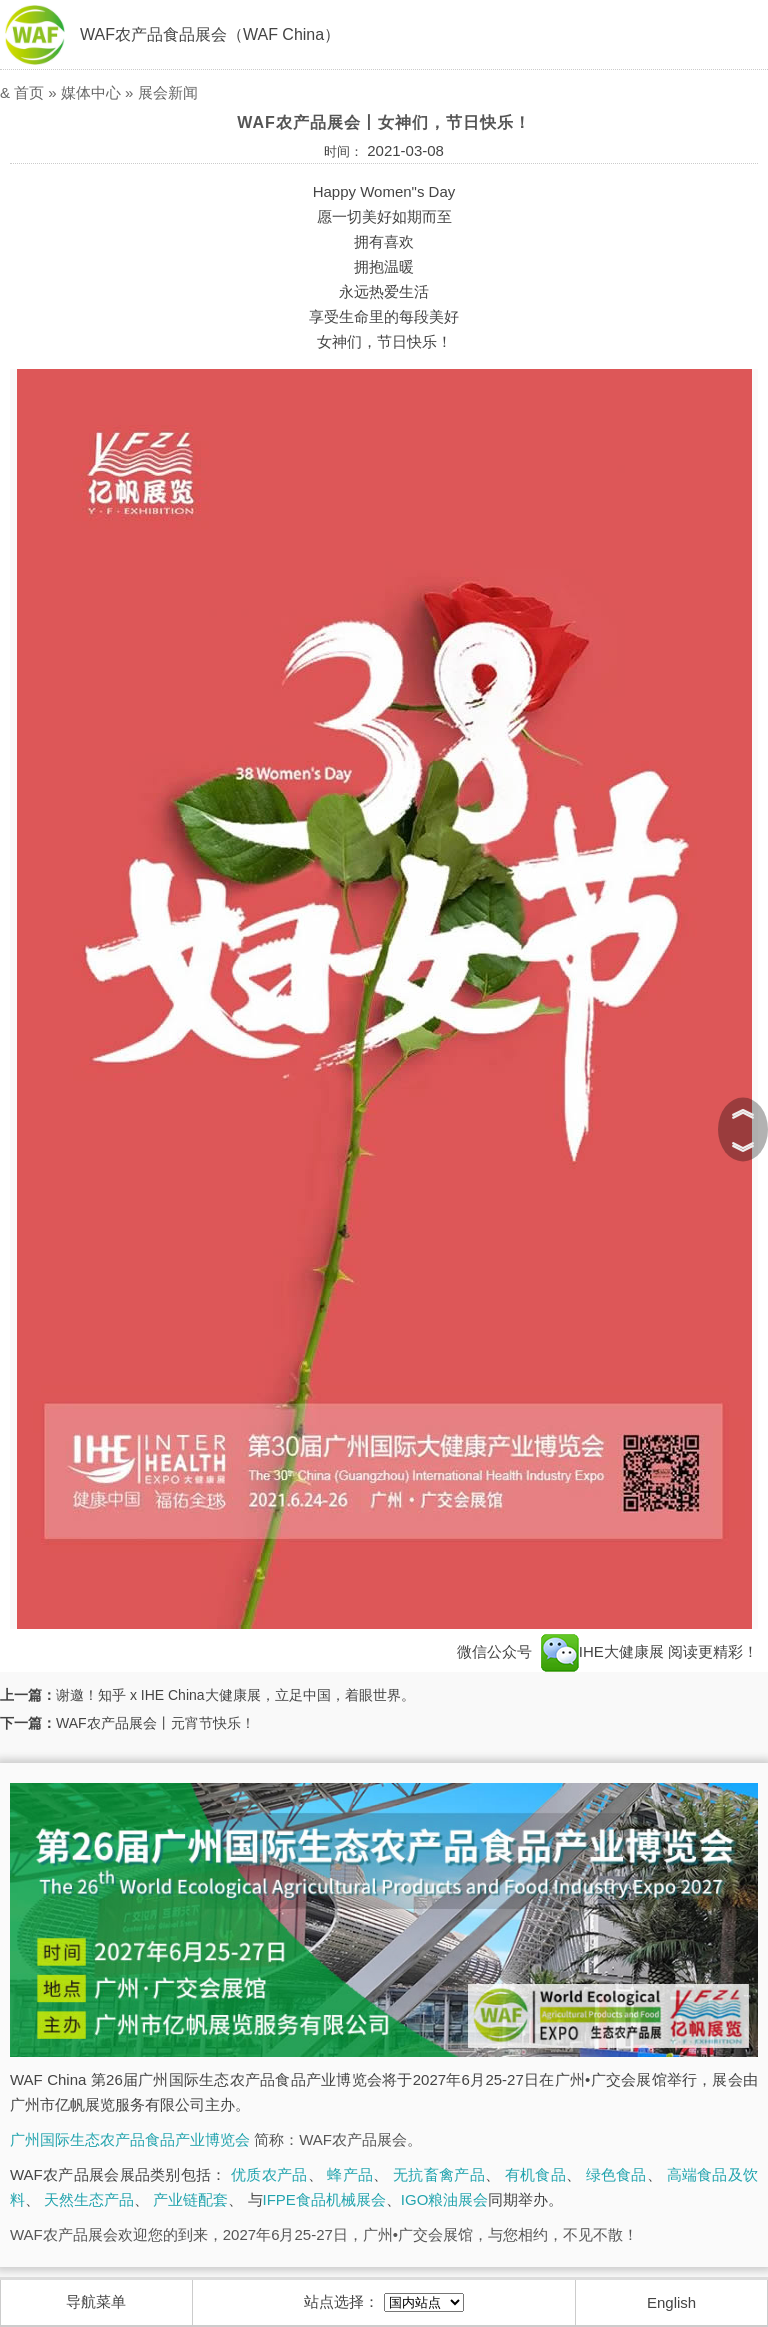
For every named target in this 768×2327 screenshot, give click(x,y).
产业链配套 (190, 2199)
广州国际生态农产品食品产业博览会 (130, 2139)
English (671, 2302)
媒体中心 (91, 92)
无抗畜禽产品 (439, 2174)
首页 (29, 92)
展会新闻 (168, 92)
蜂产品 (350, 2174)
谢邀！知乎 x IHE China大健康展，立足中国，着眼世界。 (235, 1695)
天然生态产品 (89, 2199)
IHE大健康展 (602, 1651)
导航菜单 (96, 2301)
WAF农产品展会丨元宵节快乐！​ (155, 1723)
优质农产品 (269, 2174)
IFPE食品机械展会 (324, 2199)
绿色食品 (616, 2174)
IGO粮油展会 (445, 2199)
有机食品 (535, 2174)
